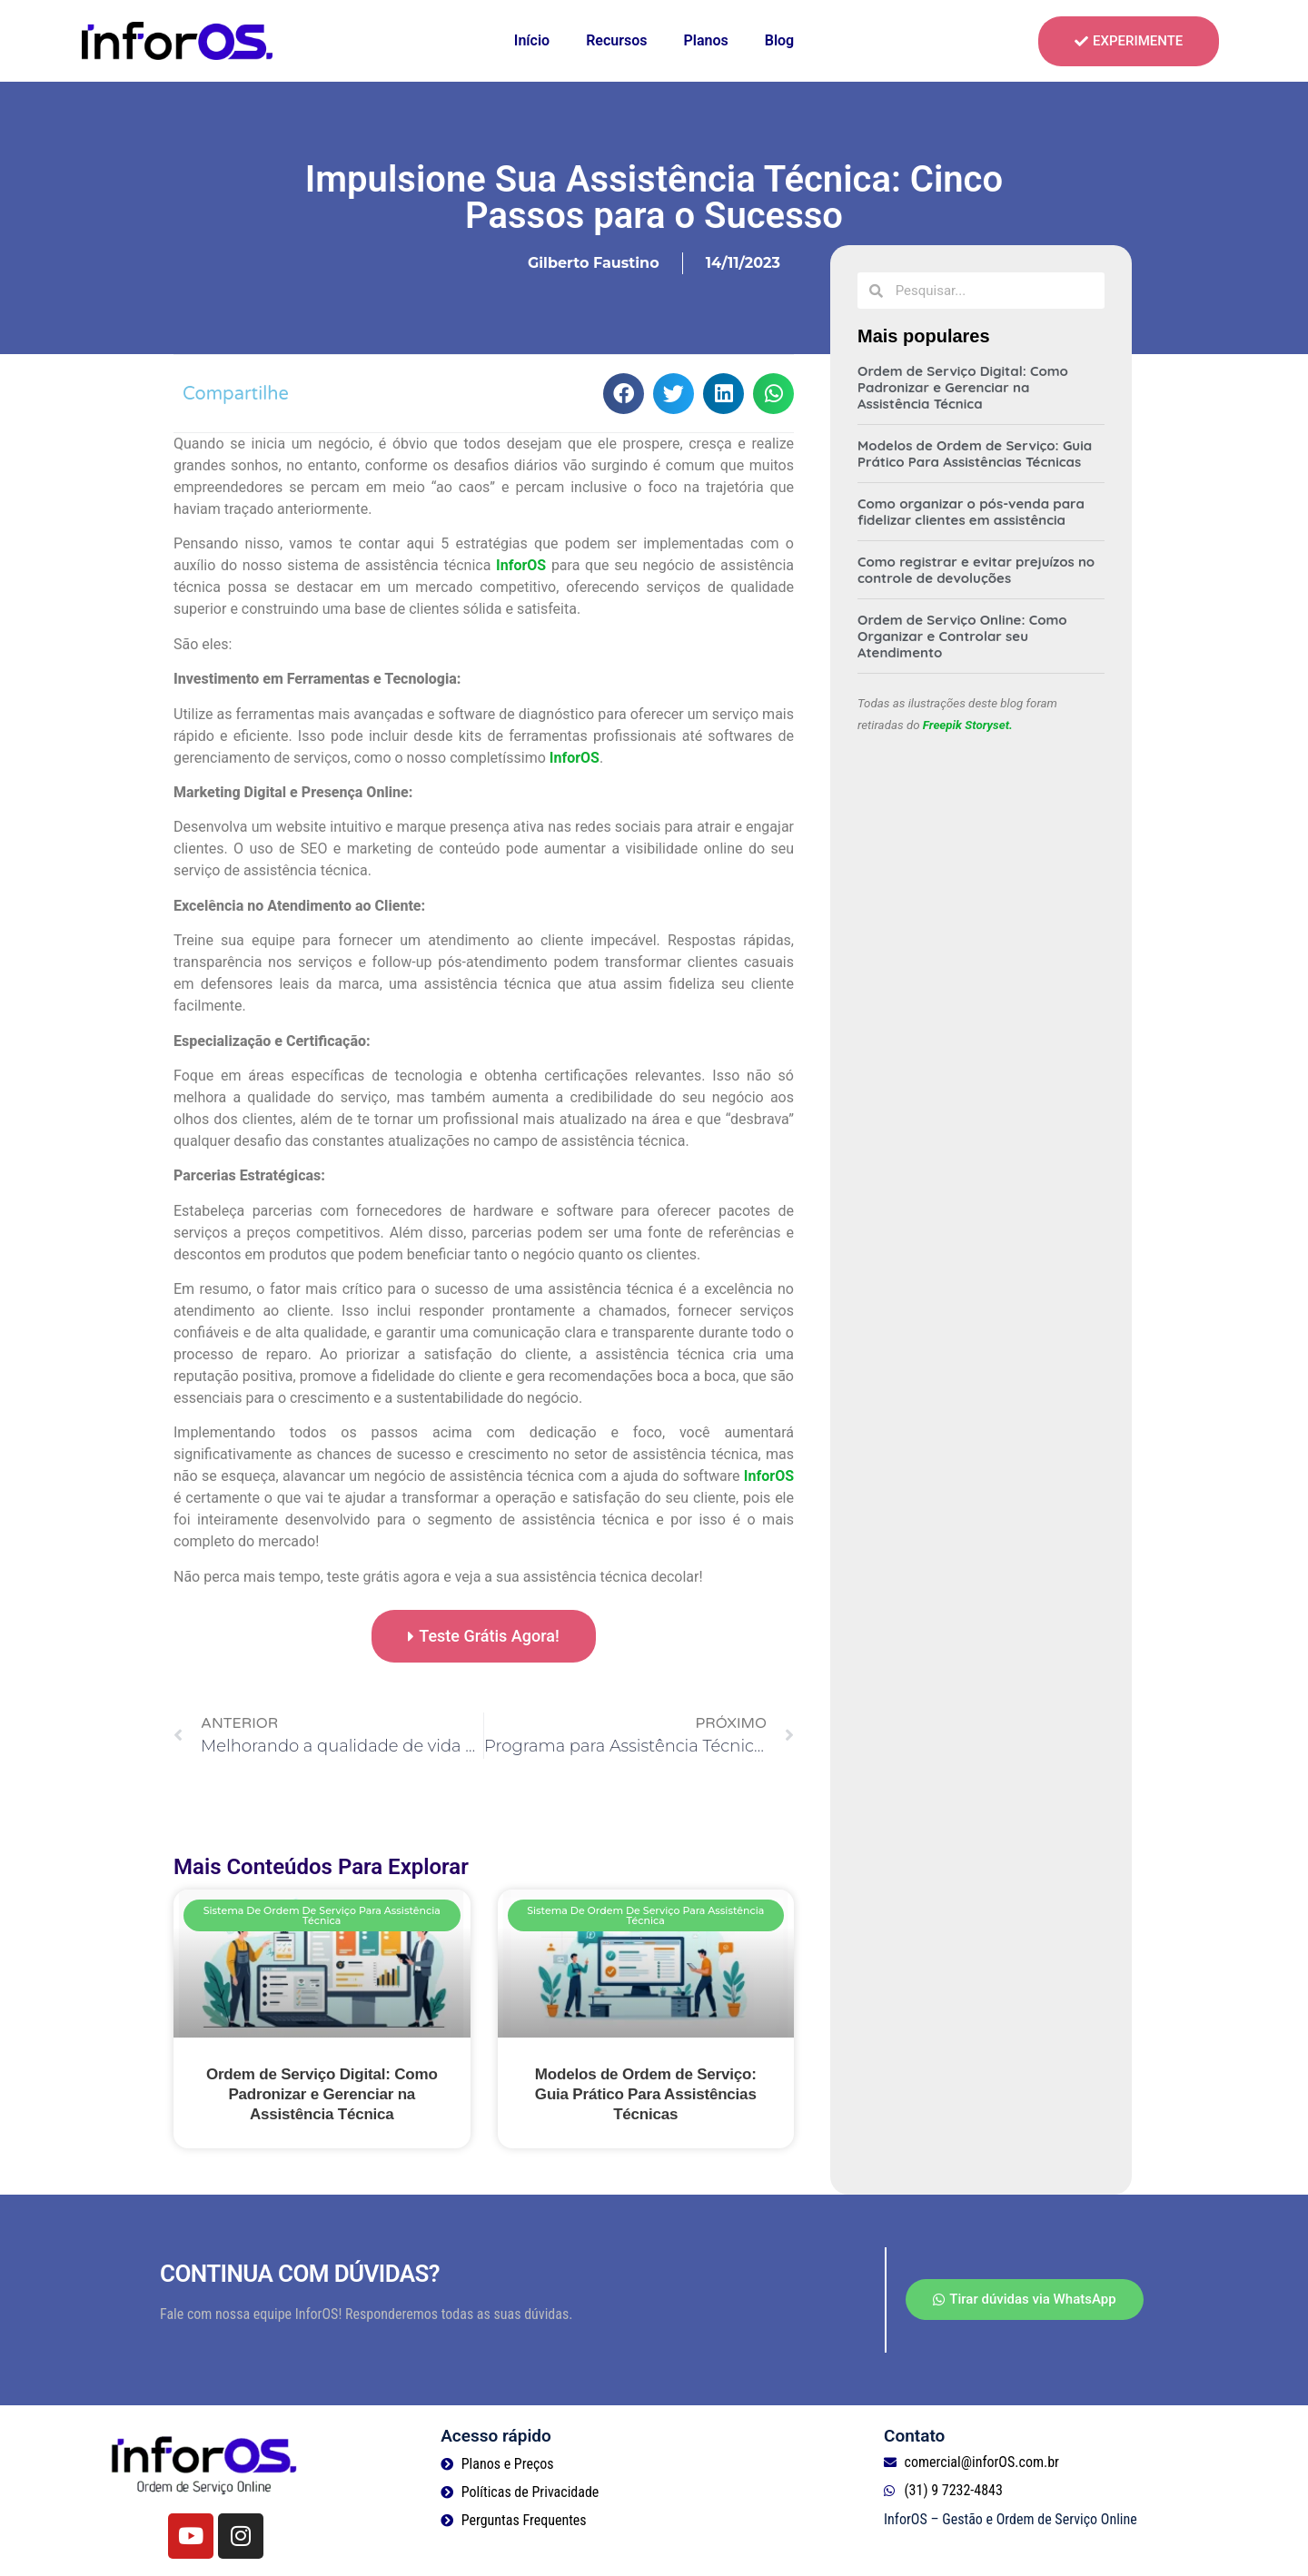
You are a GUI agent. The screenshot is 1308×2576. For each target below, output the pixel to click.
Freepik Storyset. (968, 725)
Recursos (616, 40)
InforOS (521, 565)
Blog (779, 40)
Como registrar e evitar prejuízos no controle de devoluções (976, 570)
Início (532, 40)
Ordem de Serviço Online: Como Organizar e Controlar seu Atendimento (962, 636)
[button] (623, 393)
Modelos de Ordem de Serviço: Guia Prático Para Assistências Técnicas (646, 2094)
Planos (705, 40)
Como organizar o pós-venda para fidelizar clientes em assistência (971, 511)
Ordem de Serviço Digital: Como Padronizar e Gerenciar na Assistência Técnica (322, 2094)
